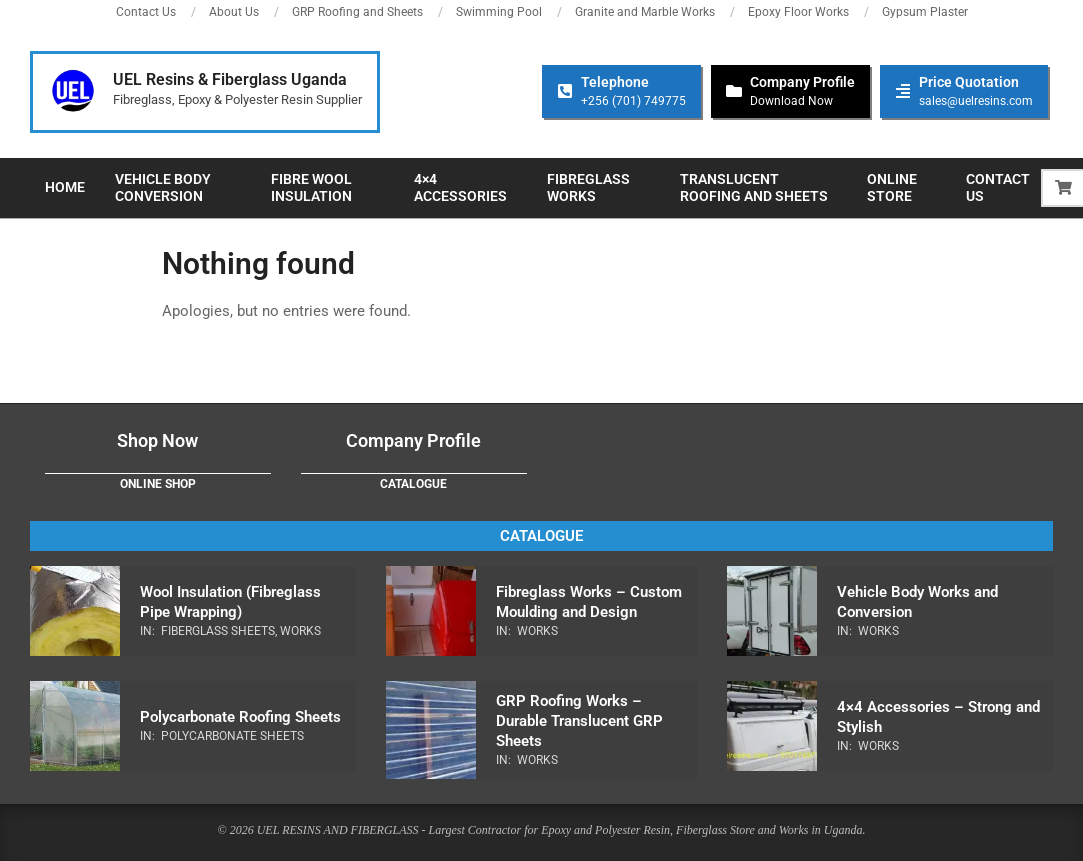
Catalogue (413, 484)
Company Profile (413, 440)
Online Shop (158, 484)
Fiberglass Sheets (218, 631)
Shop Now (157, 440)
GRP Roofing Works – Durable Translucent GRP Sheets (579, 721)
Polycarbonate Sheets (232, 736)
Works (300, 631)
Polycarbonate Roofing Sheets (240, 717)
